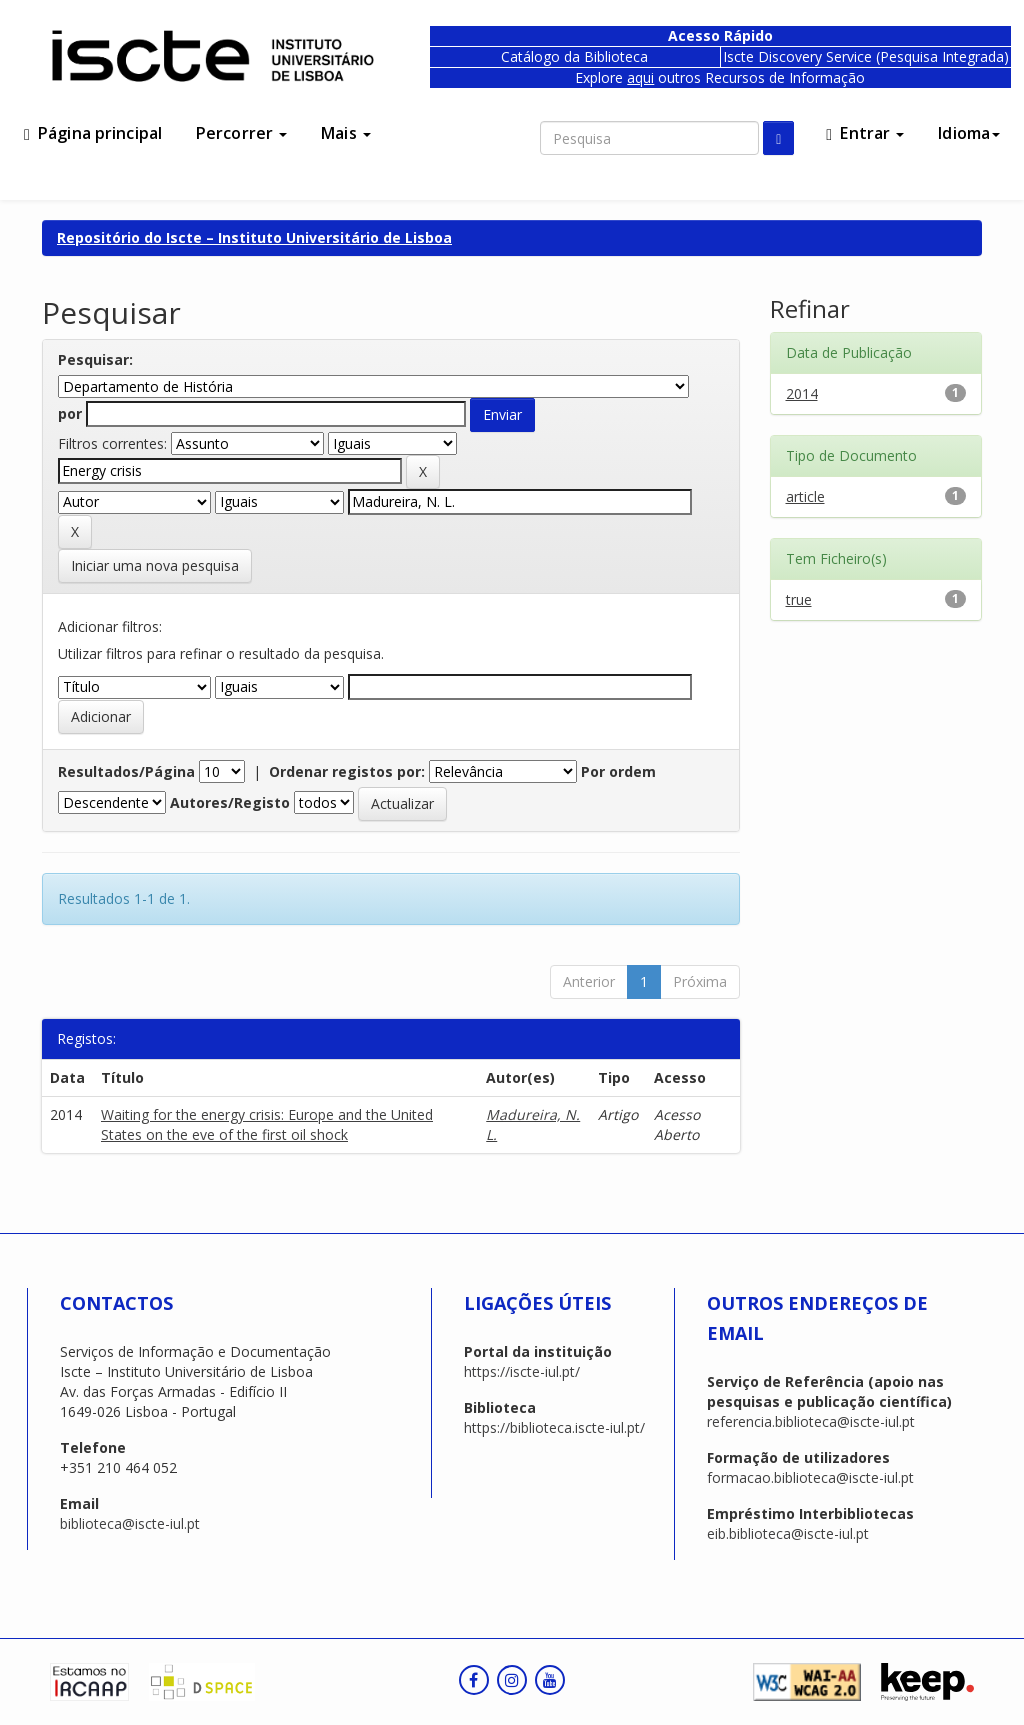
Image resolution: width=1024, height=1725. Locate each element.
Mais (346, 133)
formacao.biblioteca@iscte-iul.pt (810, 1477)
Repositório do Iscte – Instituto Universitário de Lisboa (254, 237)
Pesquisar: (95, 359)
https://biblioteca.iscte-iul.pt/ (554, 1427)
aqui (640, 77)
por (70, 413)
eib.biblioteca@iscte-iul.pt (788, 1533)
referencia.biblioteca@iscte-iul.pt (811, 1421)
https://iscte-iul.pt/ (522, 1371)
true (799, 599)
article (805, 496)
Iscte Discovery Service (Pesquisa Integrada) (866, 56)
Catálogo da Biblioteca (574, 56)
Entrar (865, 133)
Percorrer (241, 133)
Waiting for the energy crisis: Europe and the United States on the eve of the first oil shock (267, 1124)
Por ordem (618, 771)
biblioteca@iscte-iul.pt (130, 1523)
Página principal (93, 133)
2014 (802, 393)
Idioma (969, 133)
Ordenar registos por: (347, 771)
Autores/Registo (230, 802)
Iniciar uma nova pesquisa (155, 565)
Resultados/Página (126, 771)
